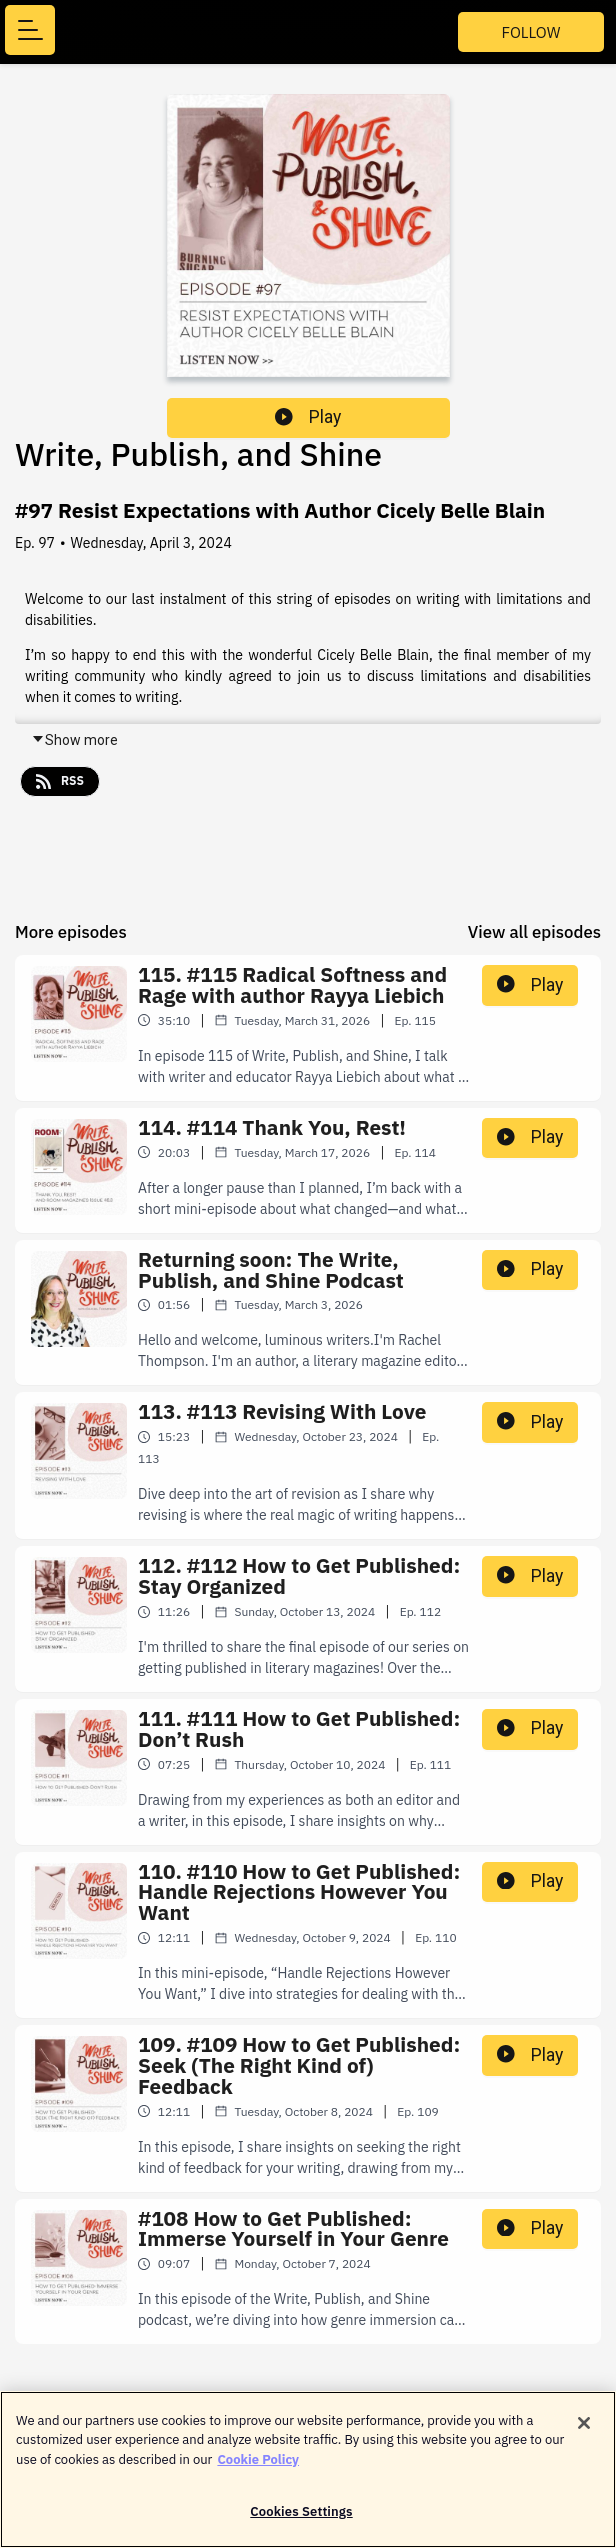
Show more (74, 740)
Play (308, 417)
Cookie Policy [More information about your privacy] (258, 2469)
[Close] (584, 2433)
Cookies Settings (301, 2522)
